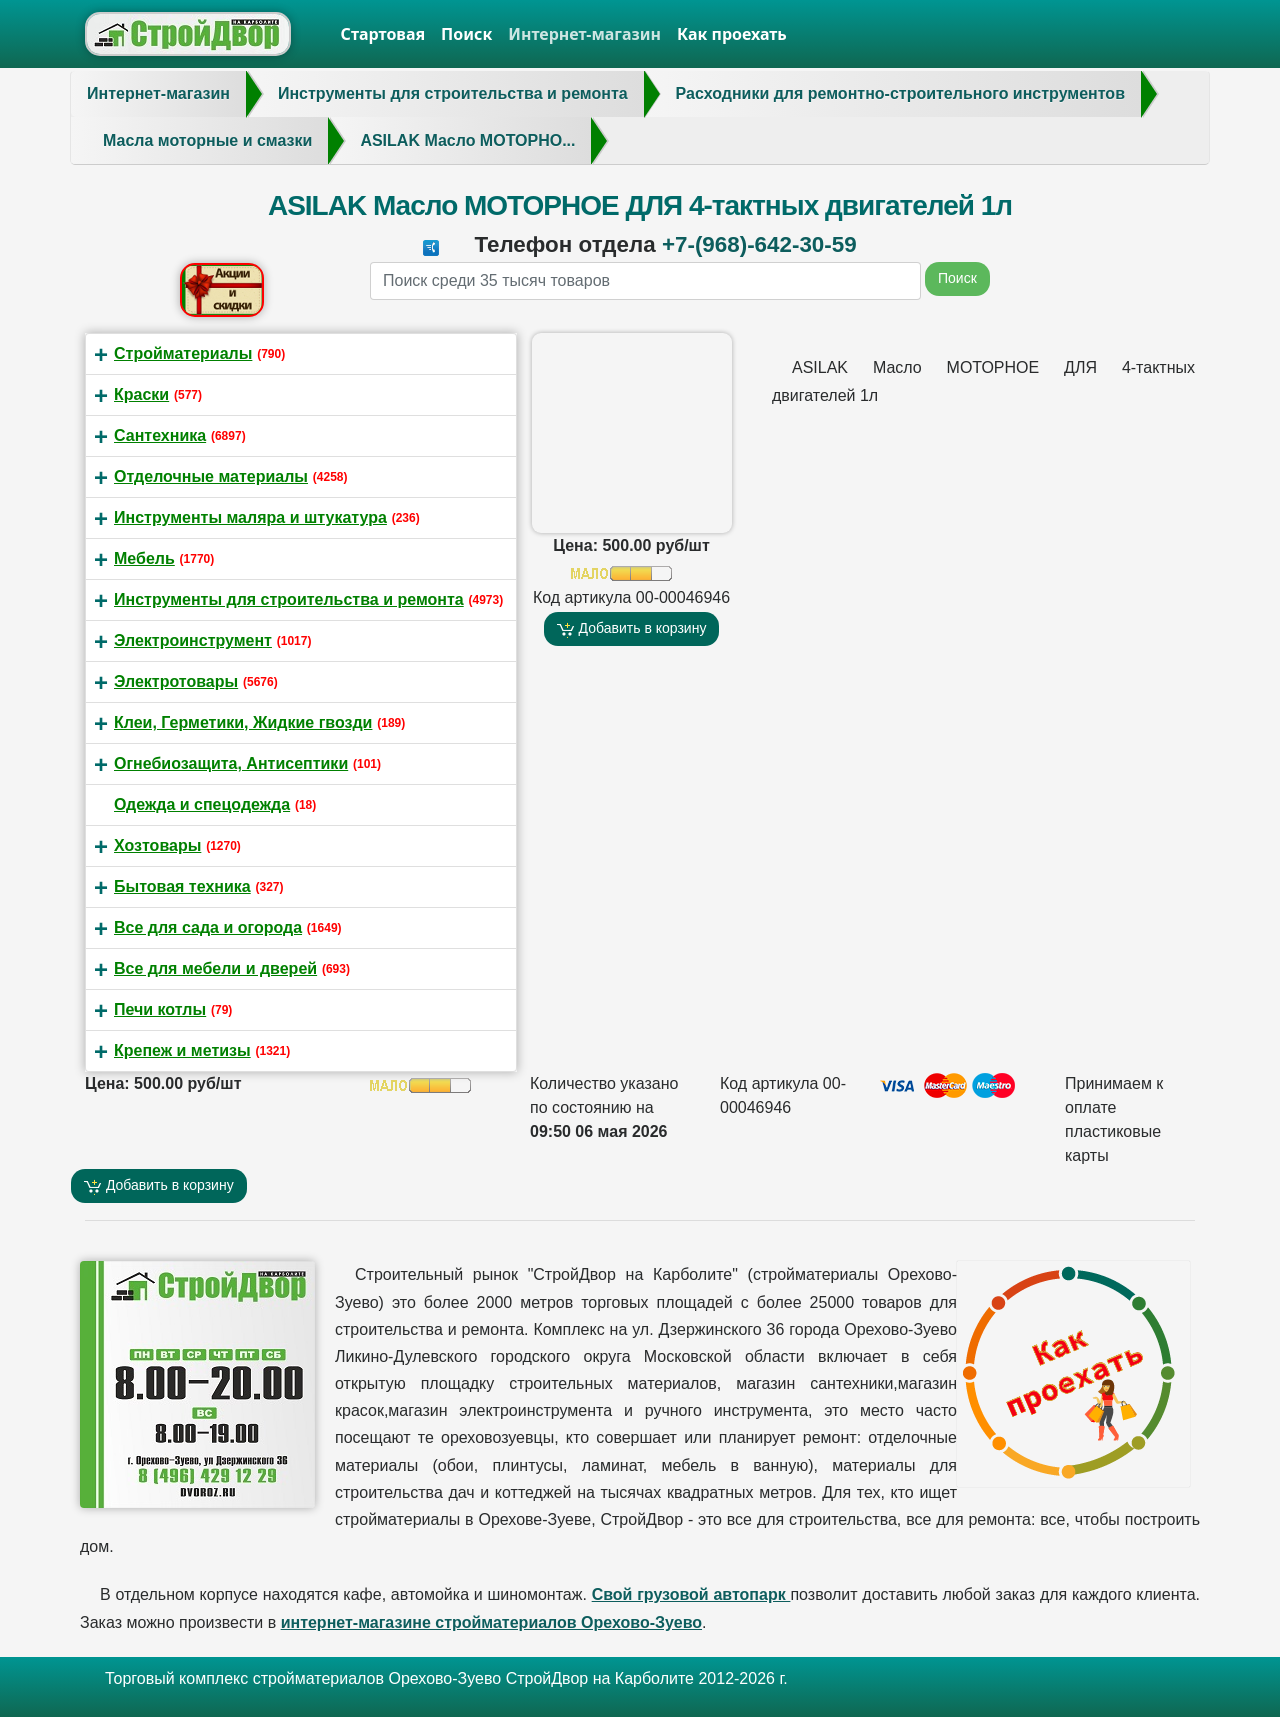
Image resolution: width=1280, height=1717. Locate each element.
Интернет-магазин (584, 34)
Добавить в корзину (632, 628)
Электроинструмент (193, 640)
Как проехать (732, 34)
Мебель (144, 558)
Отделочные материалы (211, 476)
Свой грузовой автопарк (691, 1594)
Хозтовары (157, 845)
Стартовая (383, 34)
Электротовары (176, 681)
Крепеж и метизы (182, 1050)
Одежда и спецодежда (202, 804)
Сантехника (160, 435)
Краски (141, 394)
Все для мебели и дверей (215, 968)
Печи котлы (160, 1009)
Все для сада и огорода (208, 927)
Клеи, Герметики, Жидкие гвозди (243, 722)
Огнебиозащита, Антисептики (231, 763)
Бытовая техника (182, 886)
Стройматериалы (183, 353)
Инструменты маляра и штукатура (250, 517)
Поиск (466, 34)
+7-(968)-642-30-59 (759, 244)
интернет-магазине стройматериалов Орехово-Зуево (491, 1622)
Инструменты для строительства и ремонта (289, 599)
